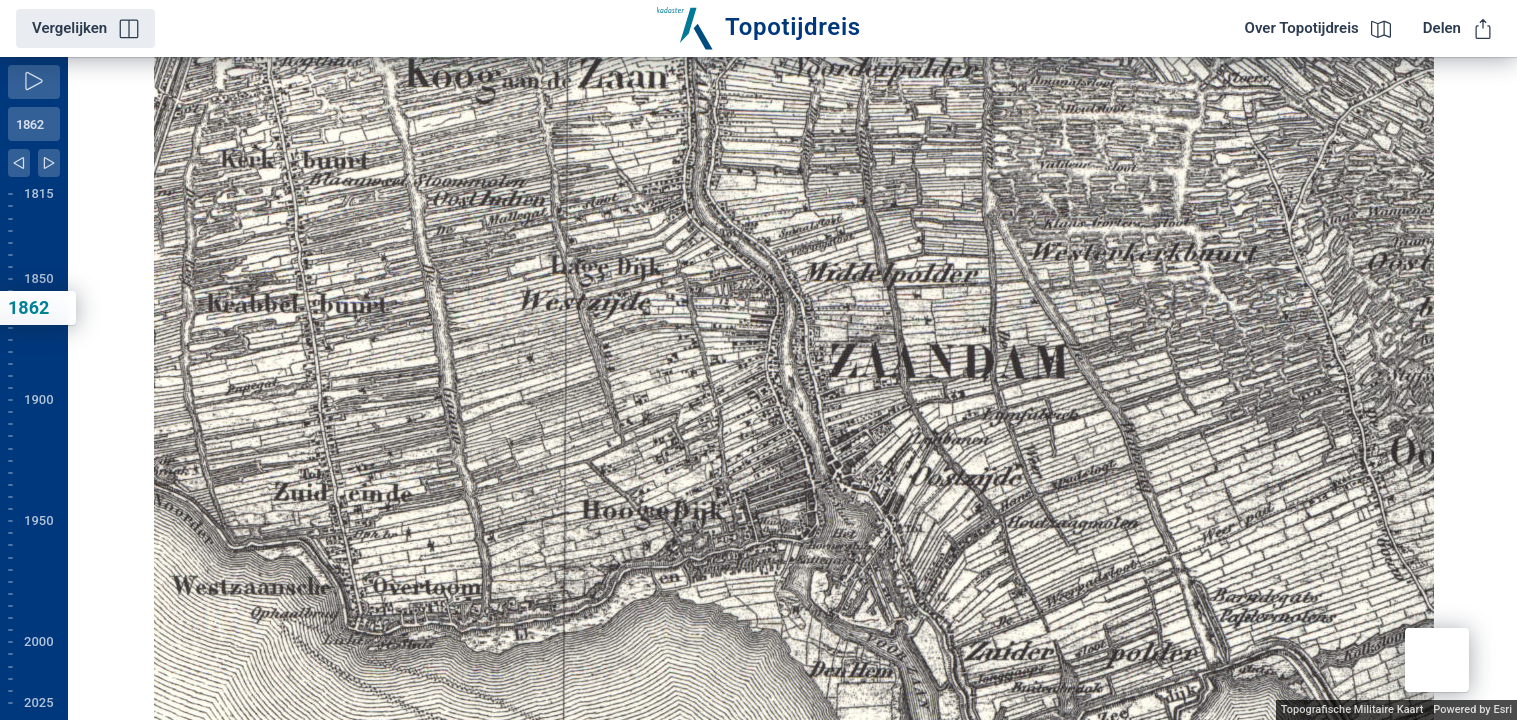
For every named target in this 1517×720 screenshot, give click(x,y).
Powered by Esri (1472, 709)
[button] (1437, 660)
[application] (792, 388)
